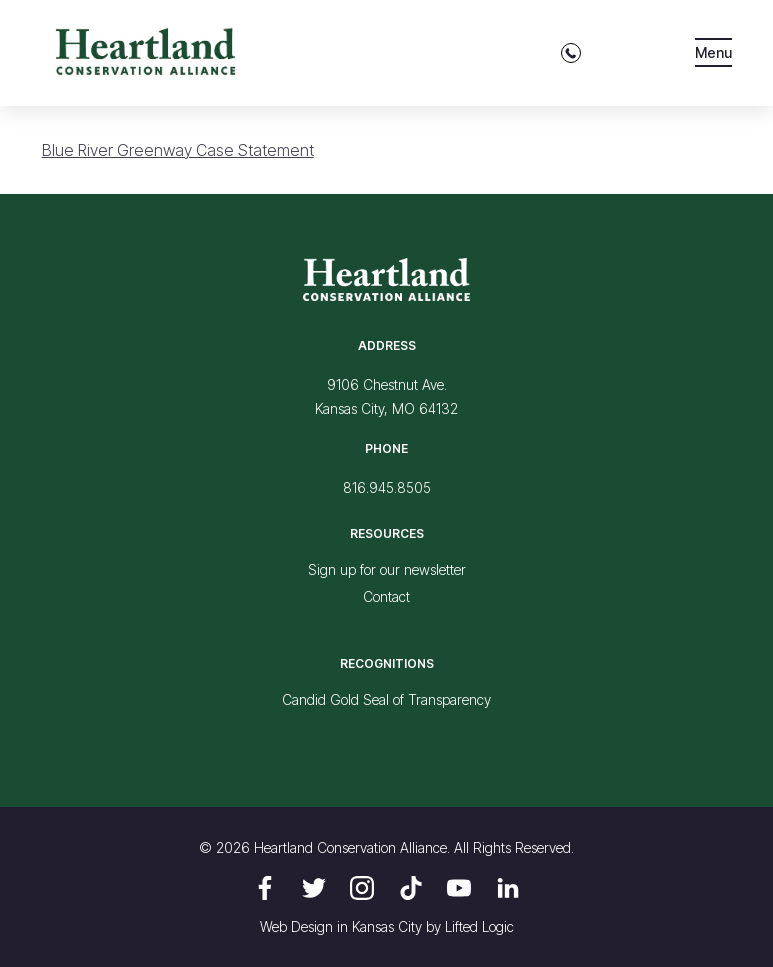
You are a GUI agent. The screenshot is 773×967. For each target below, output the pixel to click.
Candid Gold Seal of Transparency (386, 699)
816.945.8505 (387, 487)
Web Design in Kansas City (341, 926)
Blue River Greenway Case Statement (178, 150)
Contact (386, 596)
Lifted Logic (479, 926)
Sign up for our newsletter (387, 569)
